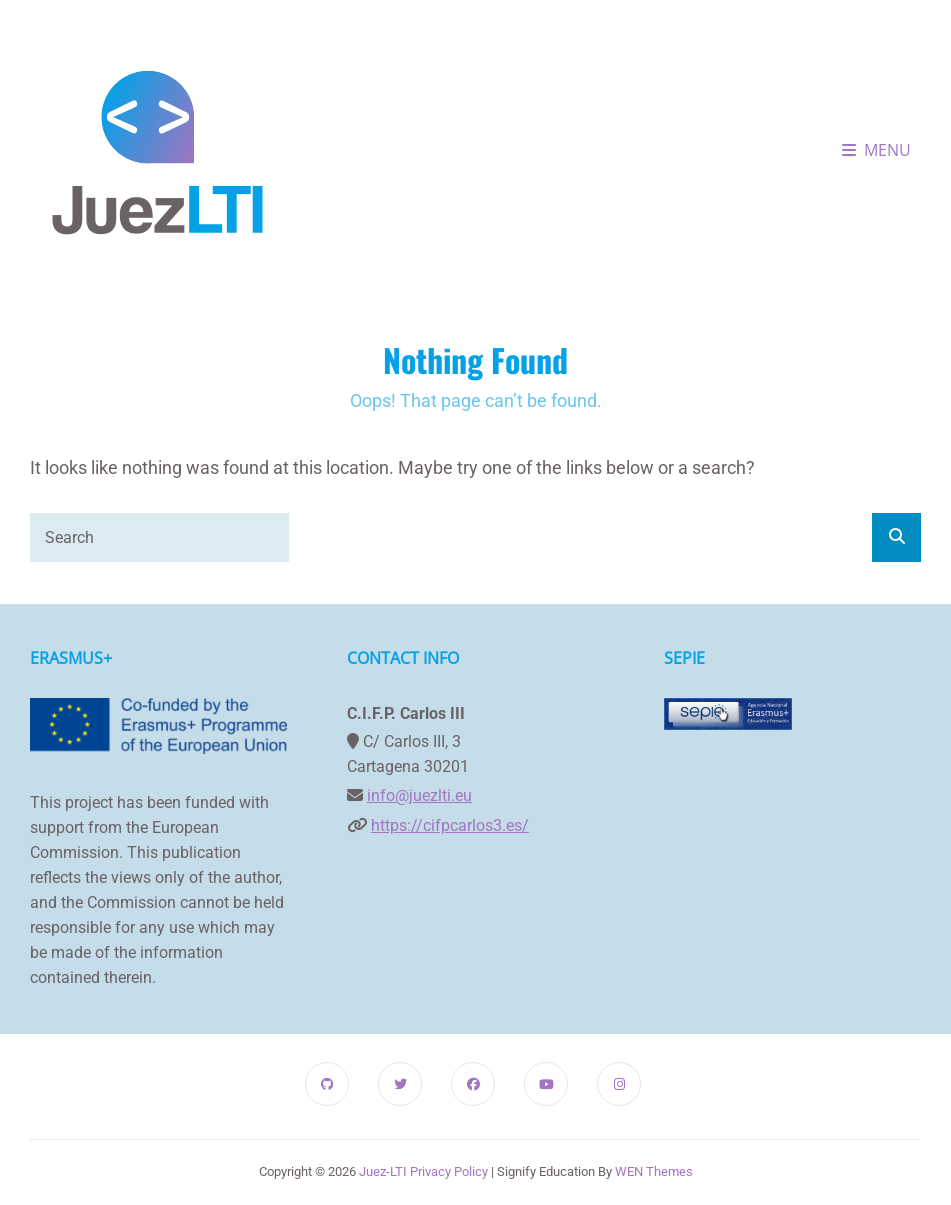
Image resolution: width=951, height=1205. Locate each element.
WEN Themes (654, 1171)
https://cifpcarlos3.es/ (450, 825)
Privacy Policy (449, 1171)
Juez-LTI (383, 1171)
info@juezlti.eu (419, 795)
